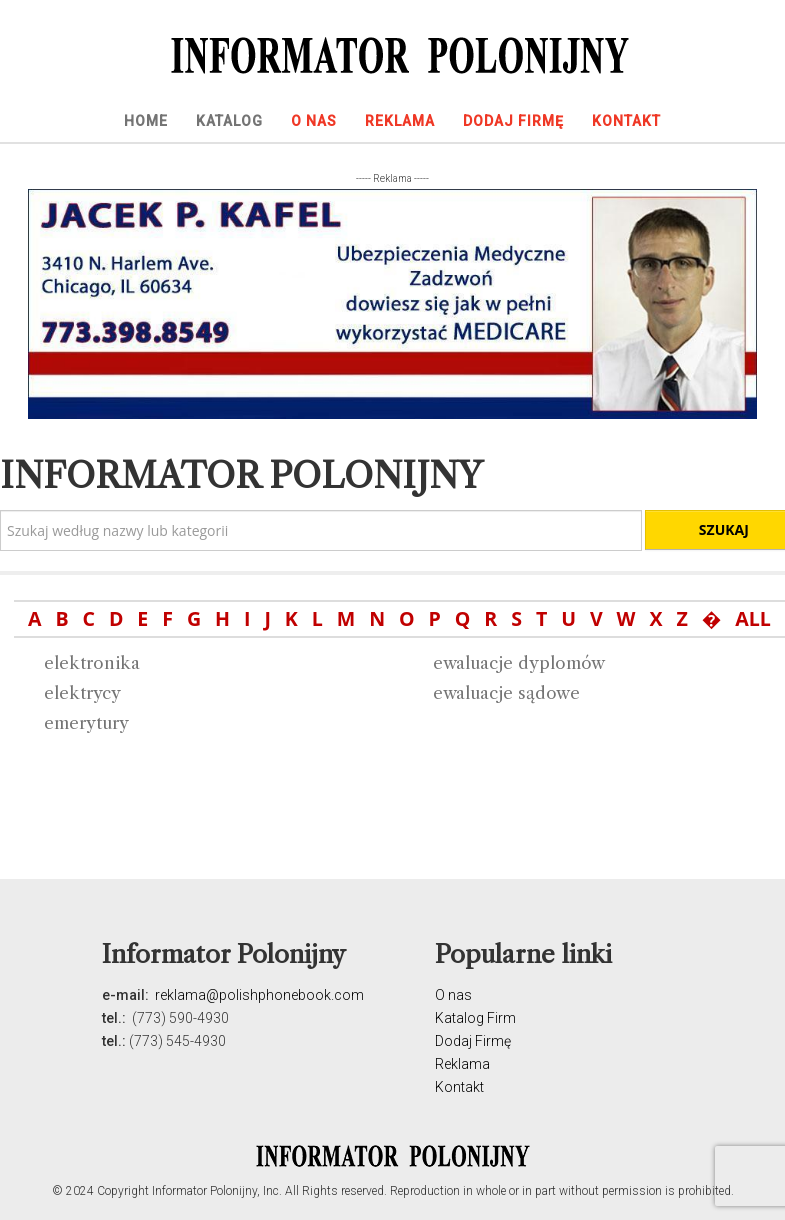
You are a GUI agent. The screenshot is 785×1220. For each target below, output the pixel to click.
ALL (753, 618)
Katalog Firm (475, 1018)
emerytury (86, 723)
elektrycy (82, 693)
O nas (453, 995)
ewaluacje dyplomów (519, 663)
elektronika (92, 663)
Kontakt (459, 1087)
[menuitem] (146, 120)
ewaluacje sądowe (506, 693)
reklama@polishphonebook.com (259, 995)
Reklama (462, 1064)
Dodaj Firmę (473, 1041)
